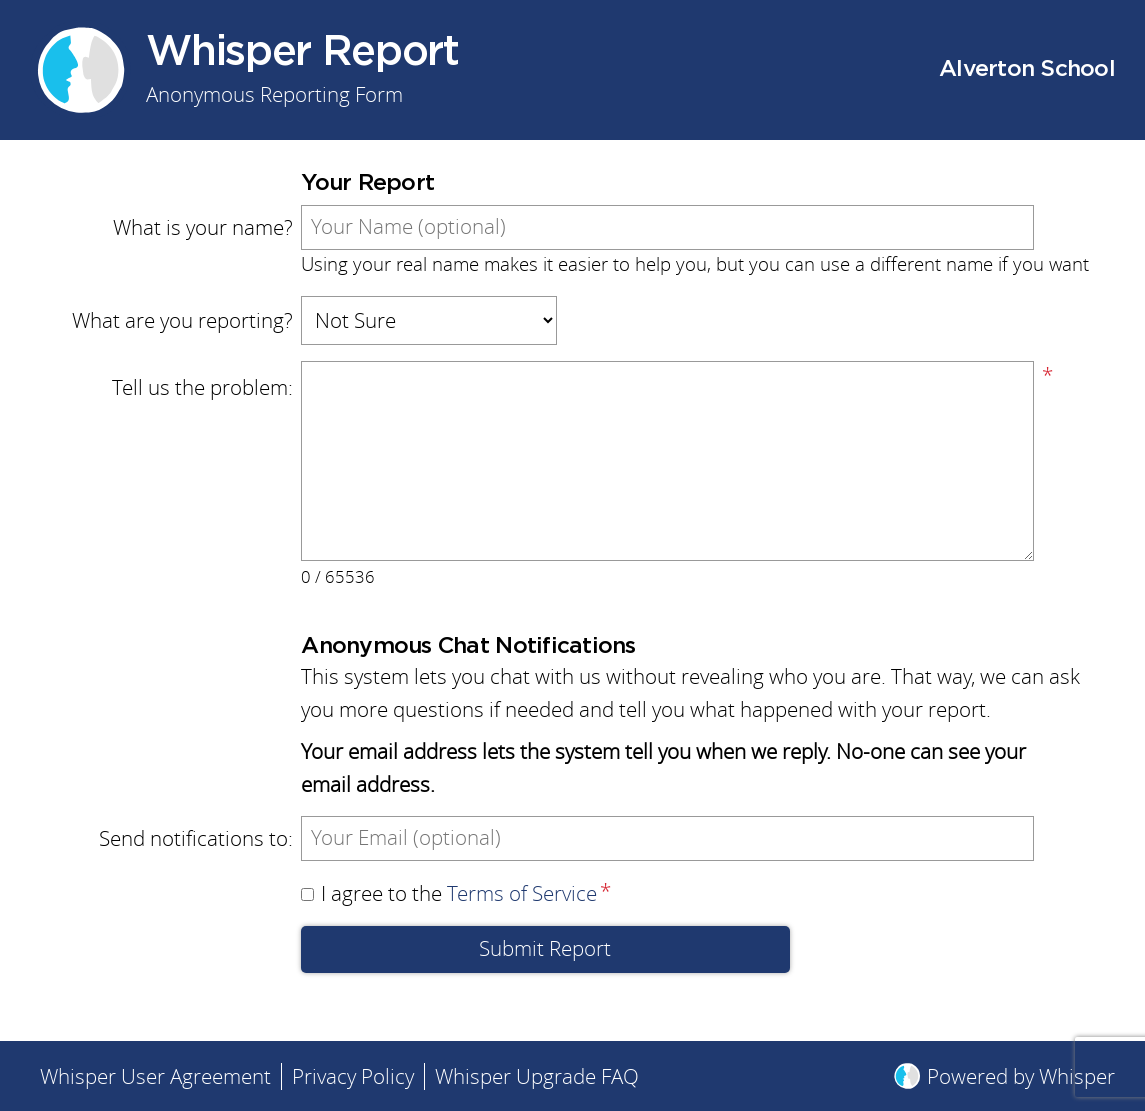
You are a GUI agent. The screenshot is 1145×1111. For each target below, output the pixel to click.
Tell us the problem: (202, 387)
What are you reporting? (182, 320)
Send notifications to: (196, 838)
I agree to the (449, 893)
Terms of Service (522, 893)
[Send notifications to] (667, 838)
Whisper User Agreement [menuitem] (155, 1076)
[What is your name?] (667, 227)
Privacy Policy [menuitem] (353, 1076)
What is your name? (203, 227)
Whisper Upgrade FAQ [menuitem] (537, 1076)
